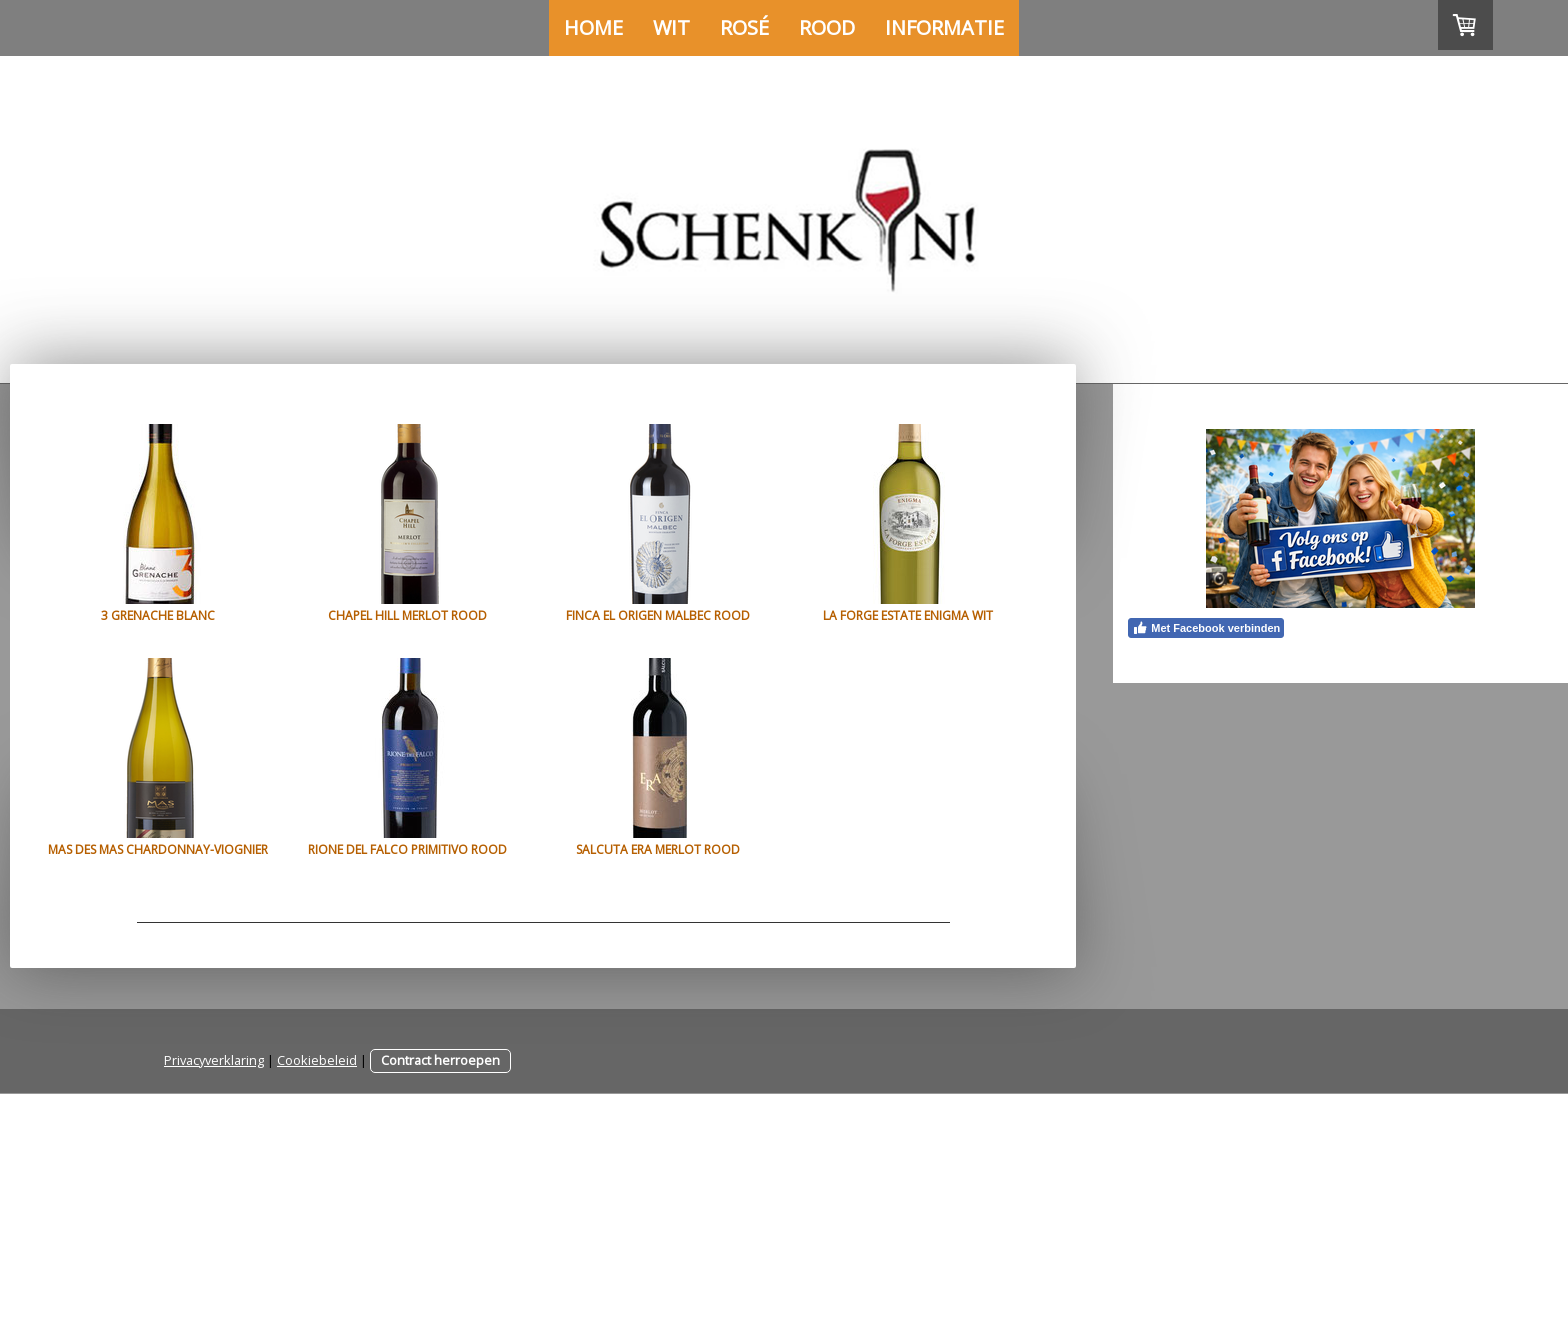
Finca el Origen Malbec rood (708, 615)
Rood (827, 27)
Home (593, 27)
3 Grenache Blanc (158, 615)
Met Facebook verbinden (1206, 628)
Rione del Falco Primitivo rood (707, 849)
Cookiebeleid (317, 1294)
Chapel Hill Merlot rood (432, 615)
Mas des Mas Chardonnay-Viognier (433, 849)
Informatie (944, 27)
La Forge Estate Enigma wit (158, 849)
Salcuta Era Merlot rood (158, 1083)
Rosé (744, 27)
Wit (671, 27)
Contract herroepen (440, 1294)
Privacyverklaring (214, 1294)
